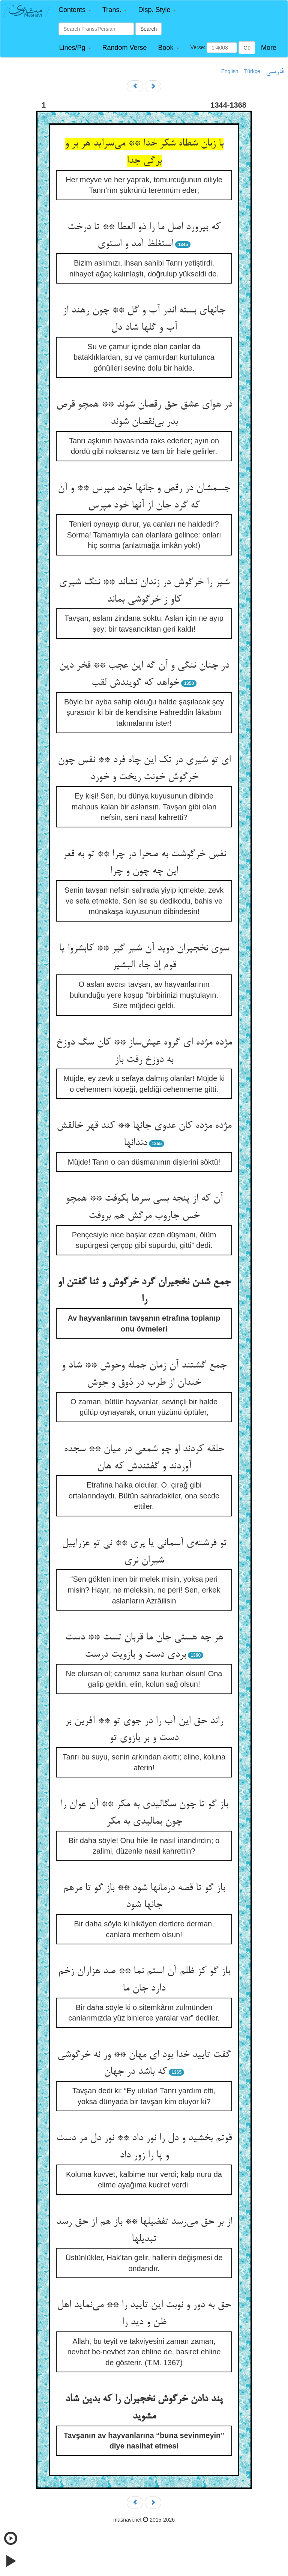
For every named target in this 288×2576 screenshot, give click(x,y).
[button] (75, 10)
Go (246, 48)
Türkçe (252, 71)
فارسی (275, 71)
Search (148, 29)
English (229, 71)
